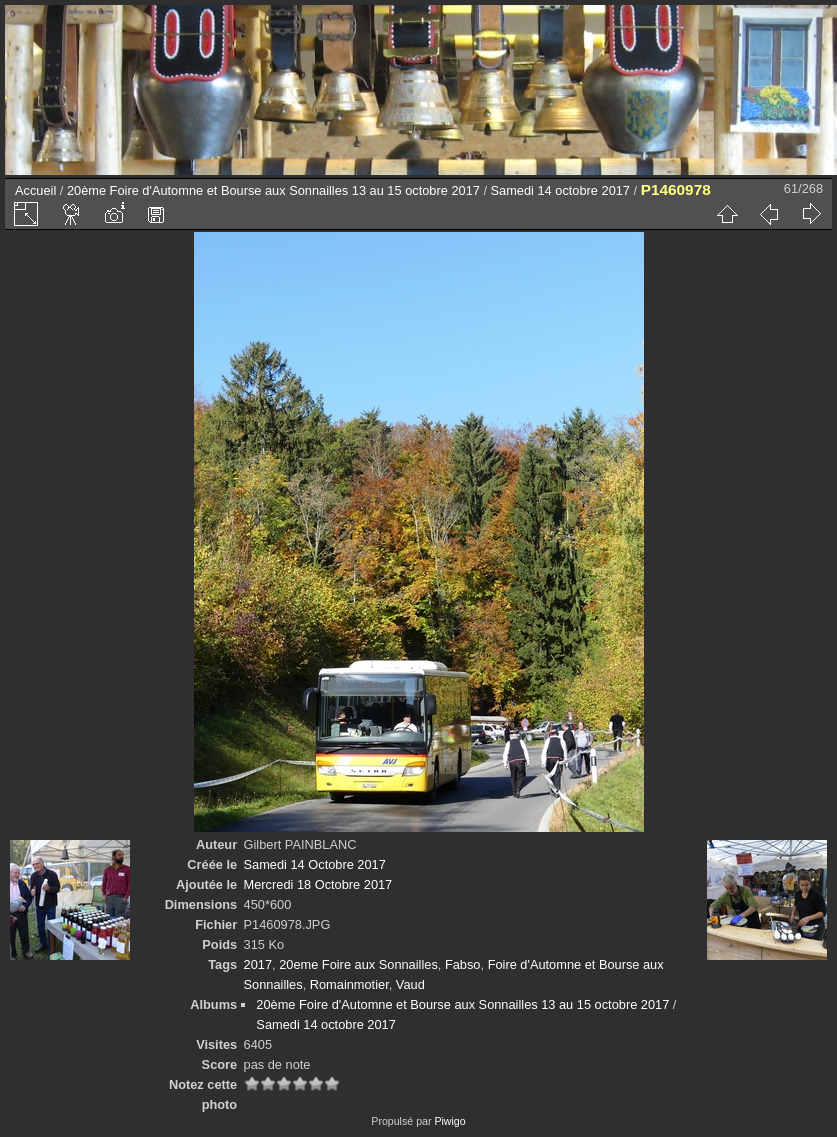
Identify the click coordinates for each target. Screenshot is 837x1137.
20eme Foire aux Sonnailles (358, 964)
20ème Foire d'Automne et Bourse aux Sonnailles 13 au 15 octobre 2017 (273, 190)
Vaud (410, 984)
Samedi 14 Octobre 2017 (315, 864)
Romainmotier (349, 984)
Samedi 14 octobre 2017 (560, 190)
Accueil (35, 190)
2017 (258, 964)
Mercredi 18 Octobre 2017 (318, 884)
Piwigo (449, 1121)
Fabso (463, 964)
